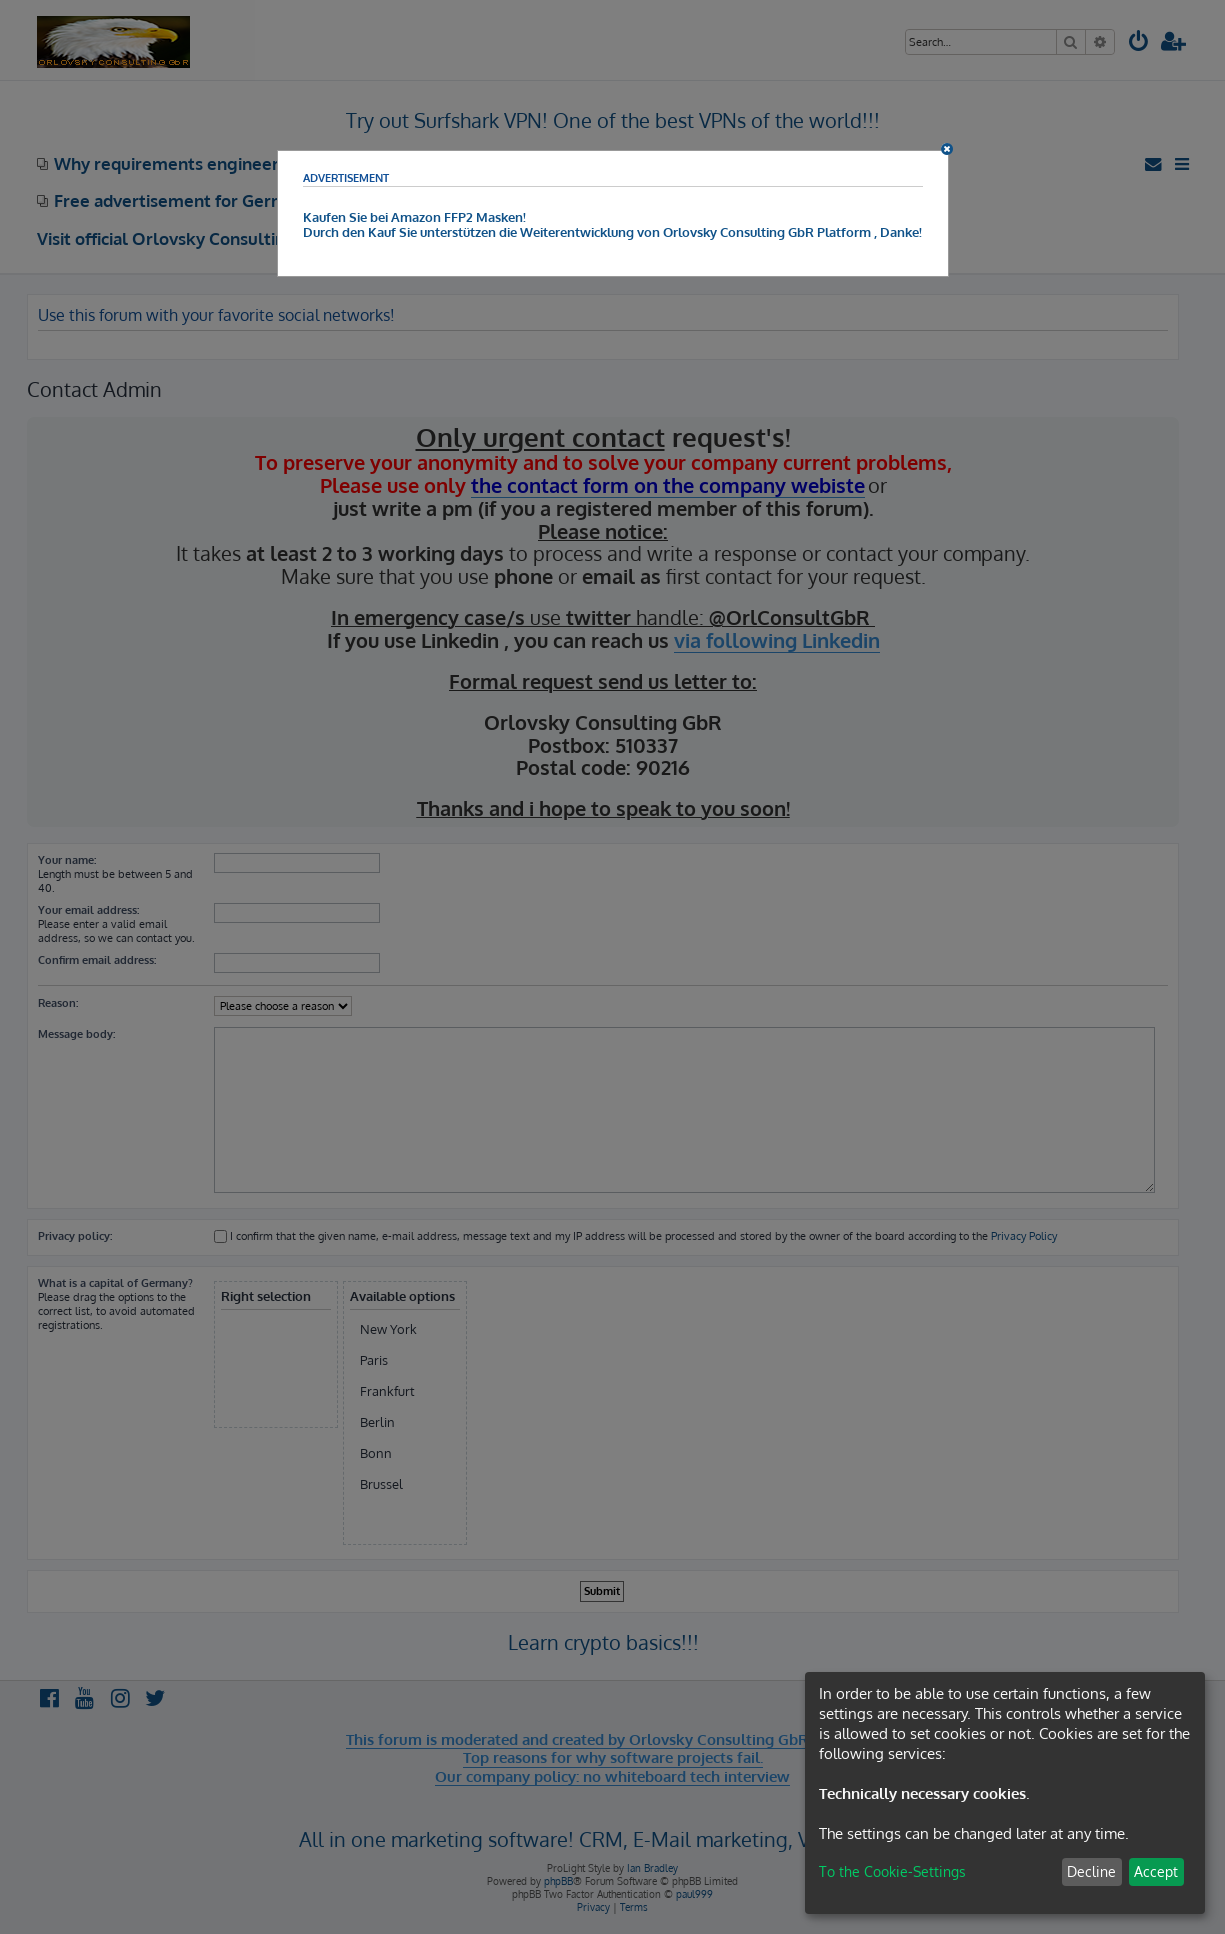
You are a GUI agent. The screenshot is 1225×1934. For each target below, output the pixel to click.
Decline (1091, 1871)
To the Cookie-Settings (892, 1871)
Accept (1156, 1871)
